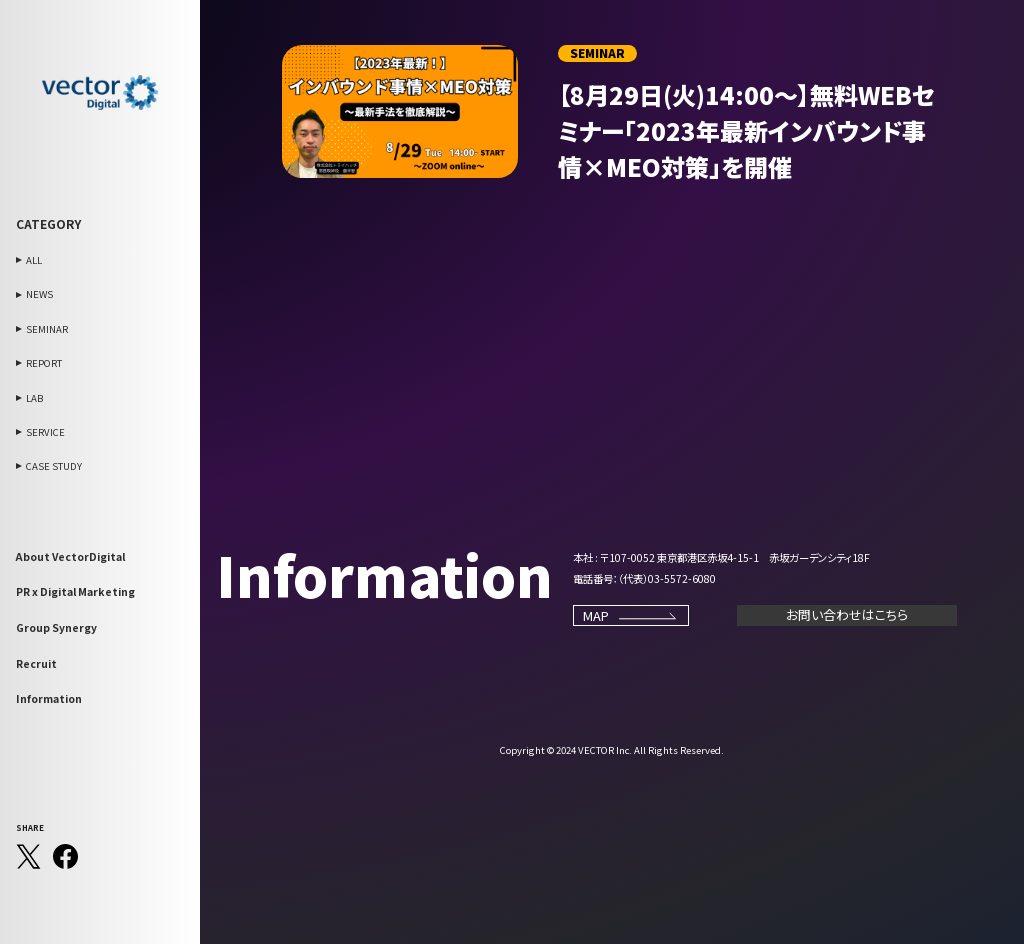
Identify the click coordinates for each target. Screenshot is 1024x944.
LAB (34, 398)
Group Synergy (56, 627)
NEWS (39, 294)
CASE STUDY (54, 466)
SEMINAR (47, 329)
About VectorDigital (70, 556)
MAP (631, 615)
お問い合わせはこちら (847, 614)
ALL (34, 260)
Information (49, 698)
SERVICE (45, 432)
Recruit (36, 663)
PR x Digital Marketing (75, 591)
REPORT (44, 363)
